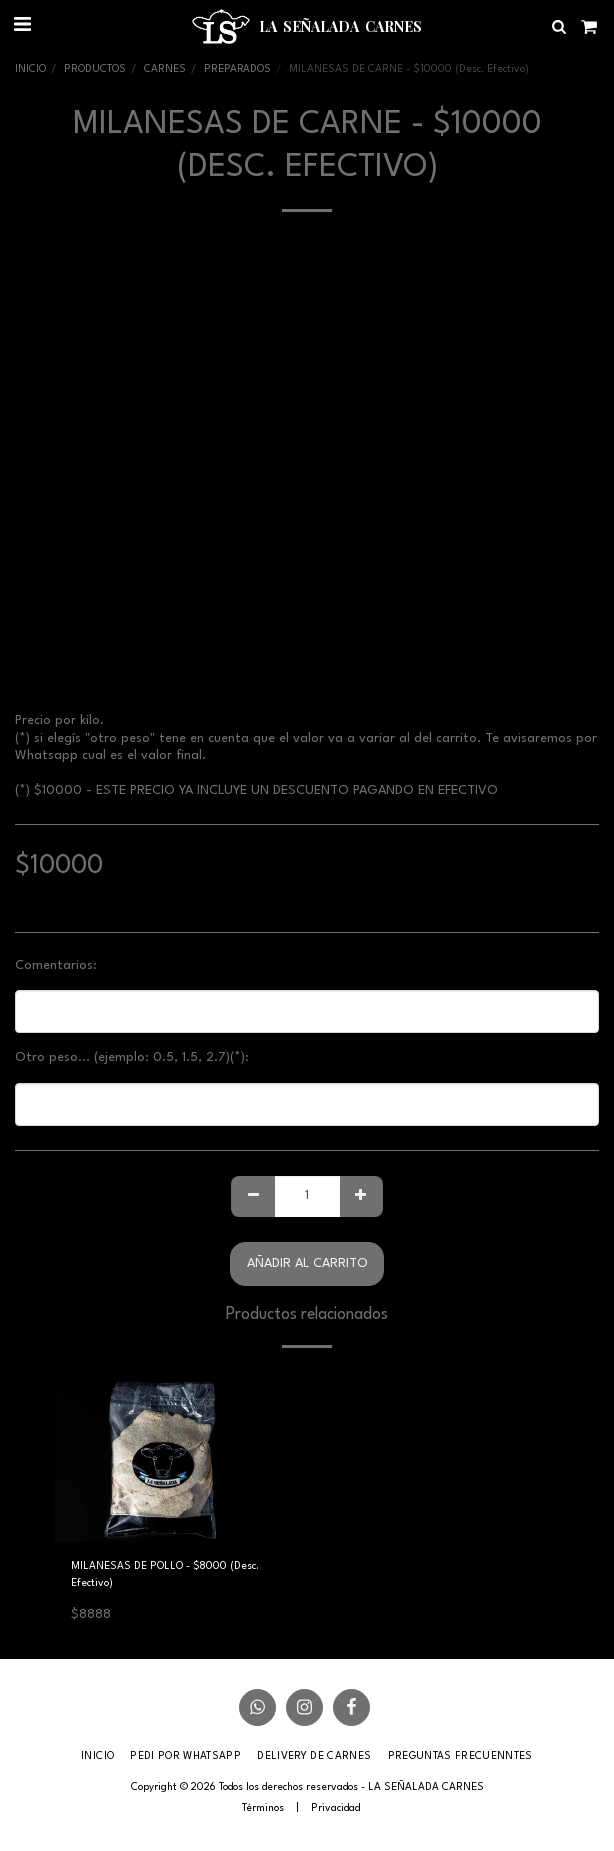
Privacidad (335, 1808)
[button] (22, 26)
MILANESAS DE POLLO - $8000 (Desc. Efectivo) (165, 1574)
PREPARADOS (237, 69)
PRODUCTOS (95, 69)
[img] (171, 1455)
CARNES (165, 69)
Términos (263, 1808)
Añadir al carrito (307, 1263)
